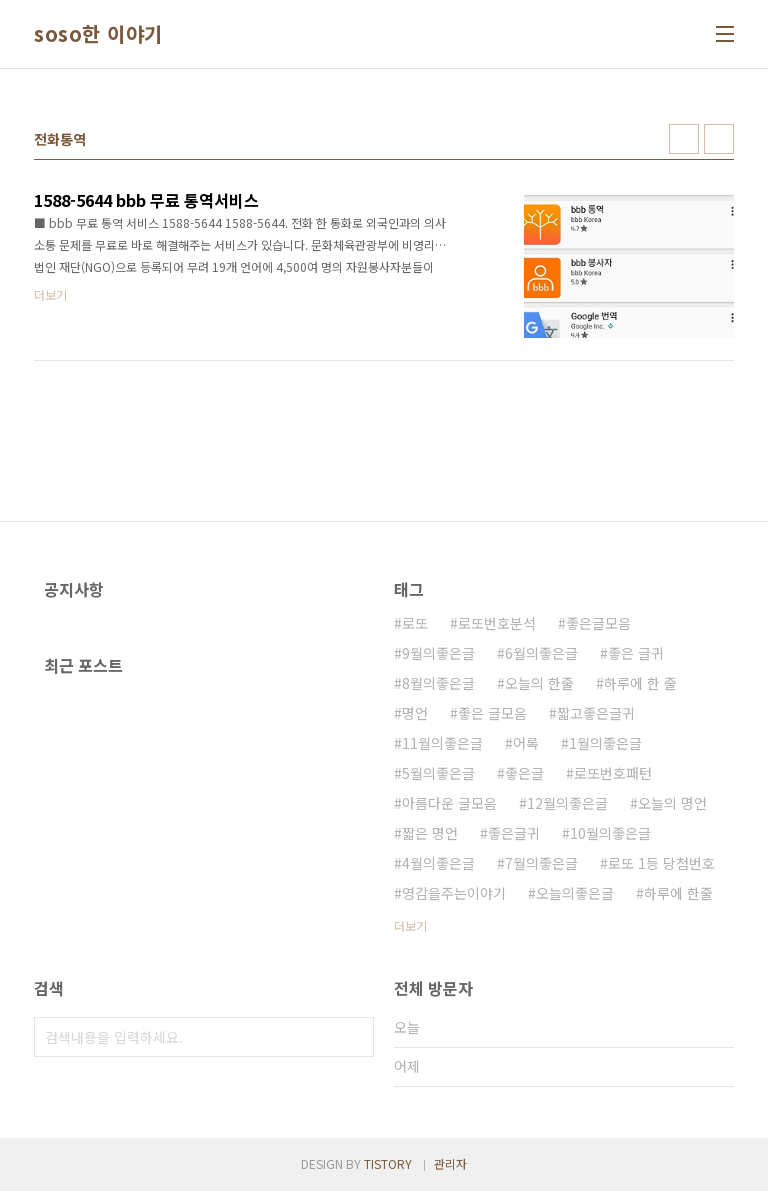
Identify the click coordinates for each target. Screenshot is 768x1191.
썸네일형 (684, 139)
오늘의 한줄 (539, 683)
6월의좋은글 (541, 653)
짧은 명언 (430, 833)
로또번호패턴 (613, 773)
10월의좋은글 (610, 833)
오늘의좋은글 (575, 893)
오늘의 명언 (672, 803)
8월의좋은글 (438, 683)
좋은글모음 (598, 623)
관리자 (450, 1163)
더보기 (410, 925)
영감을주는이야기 (454, 893)
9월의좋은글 (438, 653)
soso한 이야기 (98, 34)
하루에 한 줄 (640, 683)
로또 (415, 623)
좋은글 (524, 773)
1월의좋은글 (605, 743)
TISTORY (388, 1163)
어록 (526, 743)
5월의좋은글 (438, 773)
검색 (354, 1037)
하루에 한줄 (678, 893)
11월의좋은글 (442, 743)
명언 (415, 713)
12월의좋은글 (567, 803)
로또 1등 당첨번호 (661, 863)
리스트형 (719, 139)
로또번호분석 (497, 623)
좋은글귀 (514, 833)
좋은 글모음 (492, 713)
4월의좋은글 (438, 863)
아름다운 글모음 (449, 803)
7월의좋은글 (541, 863)
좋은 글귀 (636, 653)
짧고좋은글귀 (596, 713)
